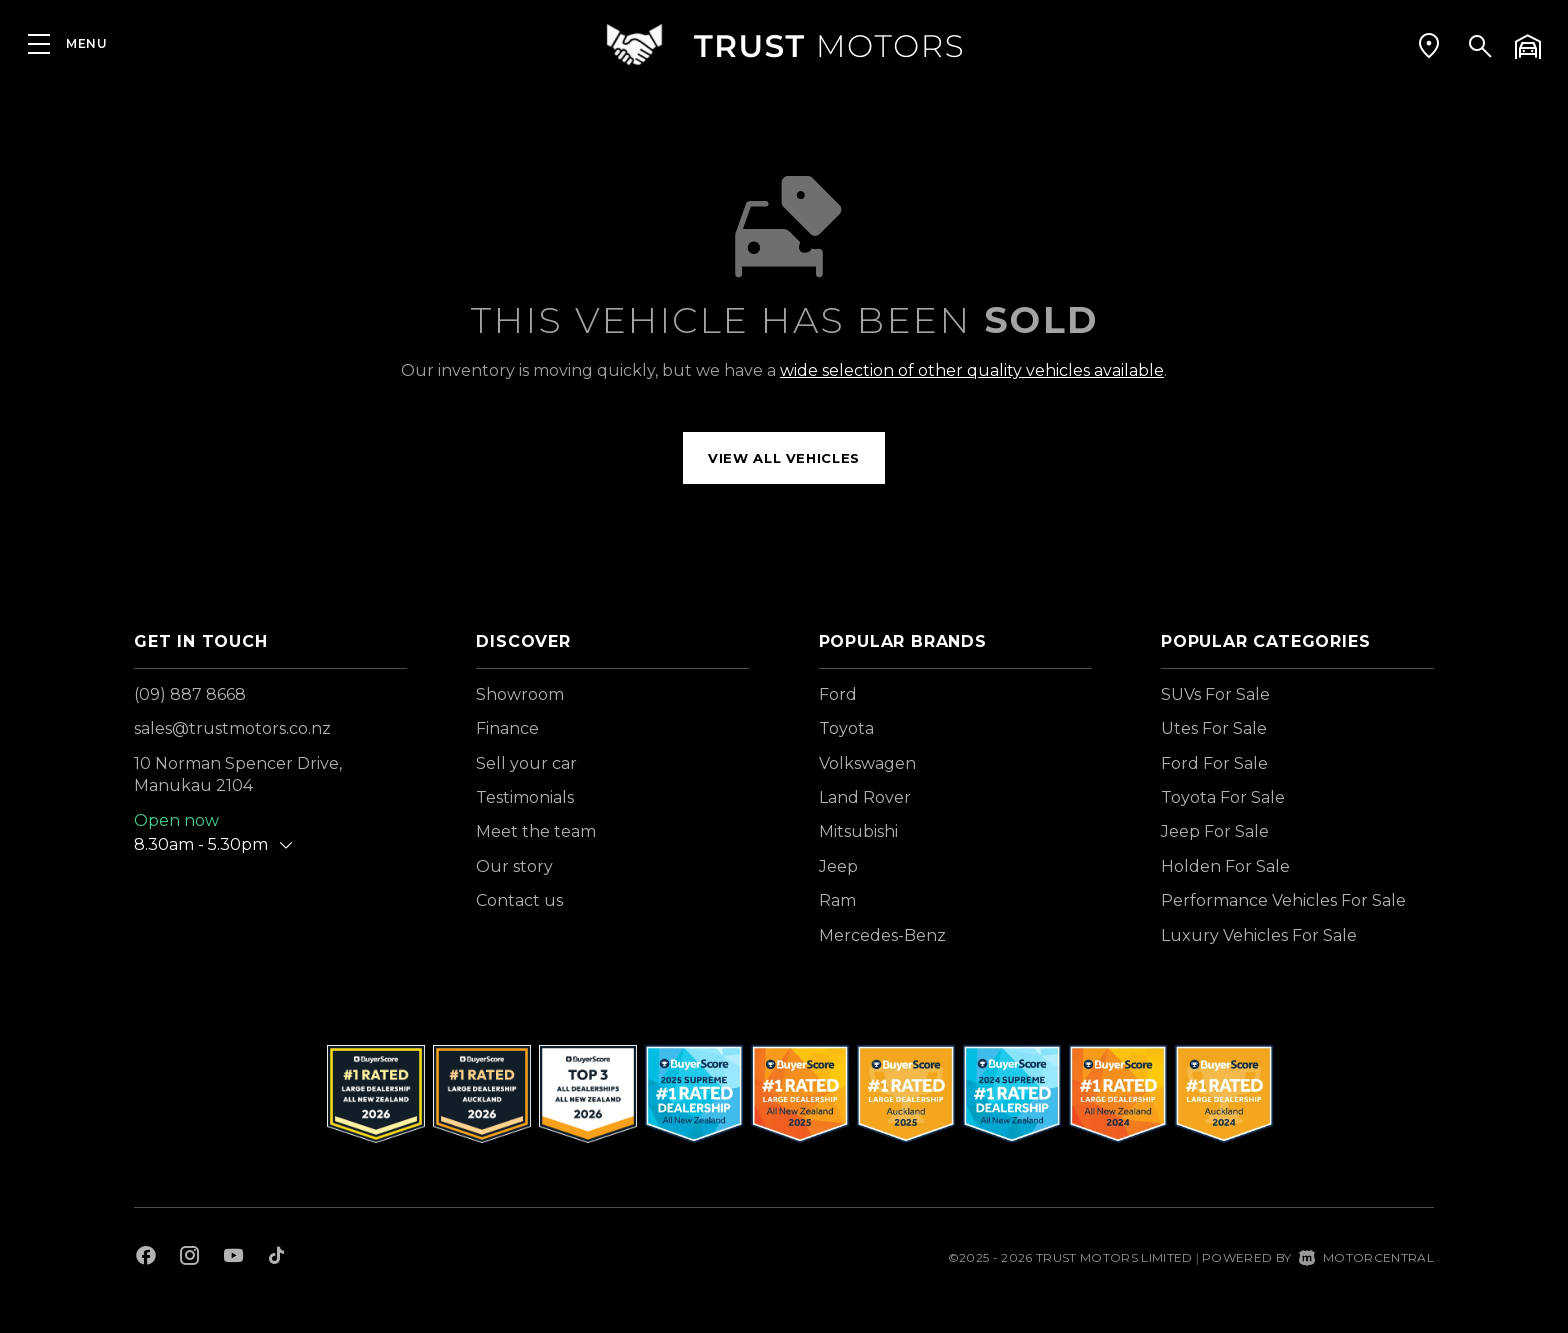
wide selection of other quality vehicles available (972, 370)
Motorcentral (1366, 1257)
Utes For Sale (1214, 728)
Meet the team (536, 831)
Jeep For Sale (1215, 831)
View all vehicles (784, 458)
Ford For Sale (1214, 763)
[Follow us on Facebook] (146, 1258)
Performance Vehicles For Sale (1283, 900)
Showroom (520, 694)
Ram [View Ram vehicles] (837, 900)
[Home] (784, 44)
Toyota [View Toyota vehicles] (846, 728)
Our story (514, 866)
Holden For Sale (1225, 866)
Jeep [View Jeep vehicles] (838, 866)
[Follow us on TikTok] (276, 1258)
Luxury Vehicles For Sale (1259, 935)
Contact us (519, 900)
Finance (507, 728)
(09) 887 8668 (190, 694)
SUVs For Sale (1215, 694)
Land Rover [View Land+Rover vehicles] (865, 797)
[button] (1429, 45)
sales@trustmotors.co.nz (232, 728)
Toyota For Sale (1223, 797)
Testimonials (525, 797)
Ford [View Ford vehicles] (838, 694)
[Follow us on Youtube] (233, 1258)
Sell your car (526, 763)
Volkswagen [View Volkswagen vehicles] (867, 763)
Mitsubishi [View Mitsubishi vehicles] (858, 831)
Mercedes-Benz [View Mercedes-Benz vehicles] (882, 935)
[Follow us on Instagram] (190, 1258)
